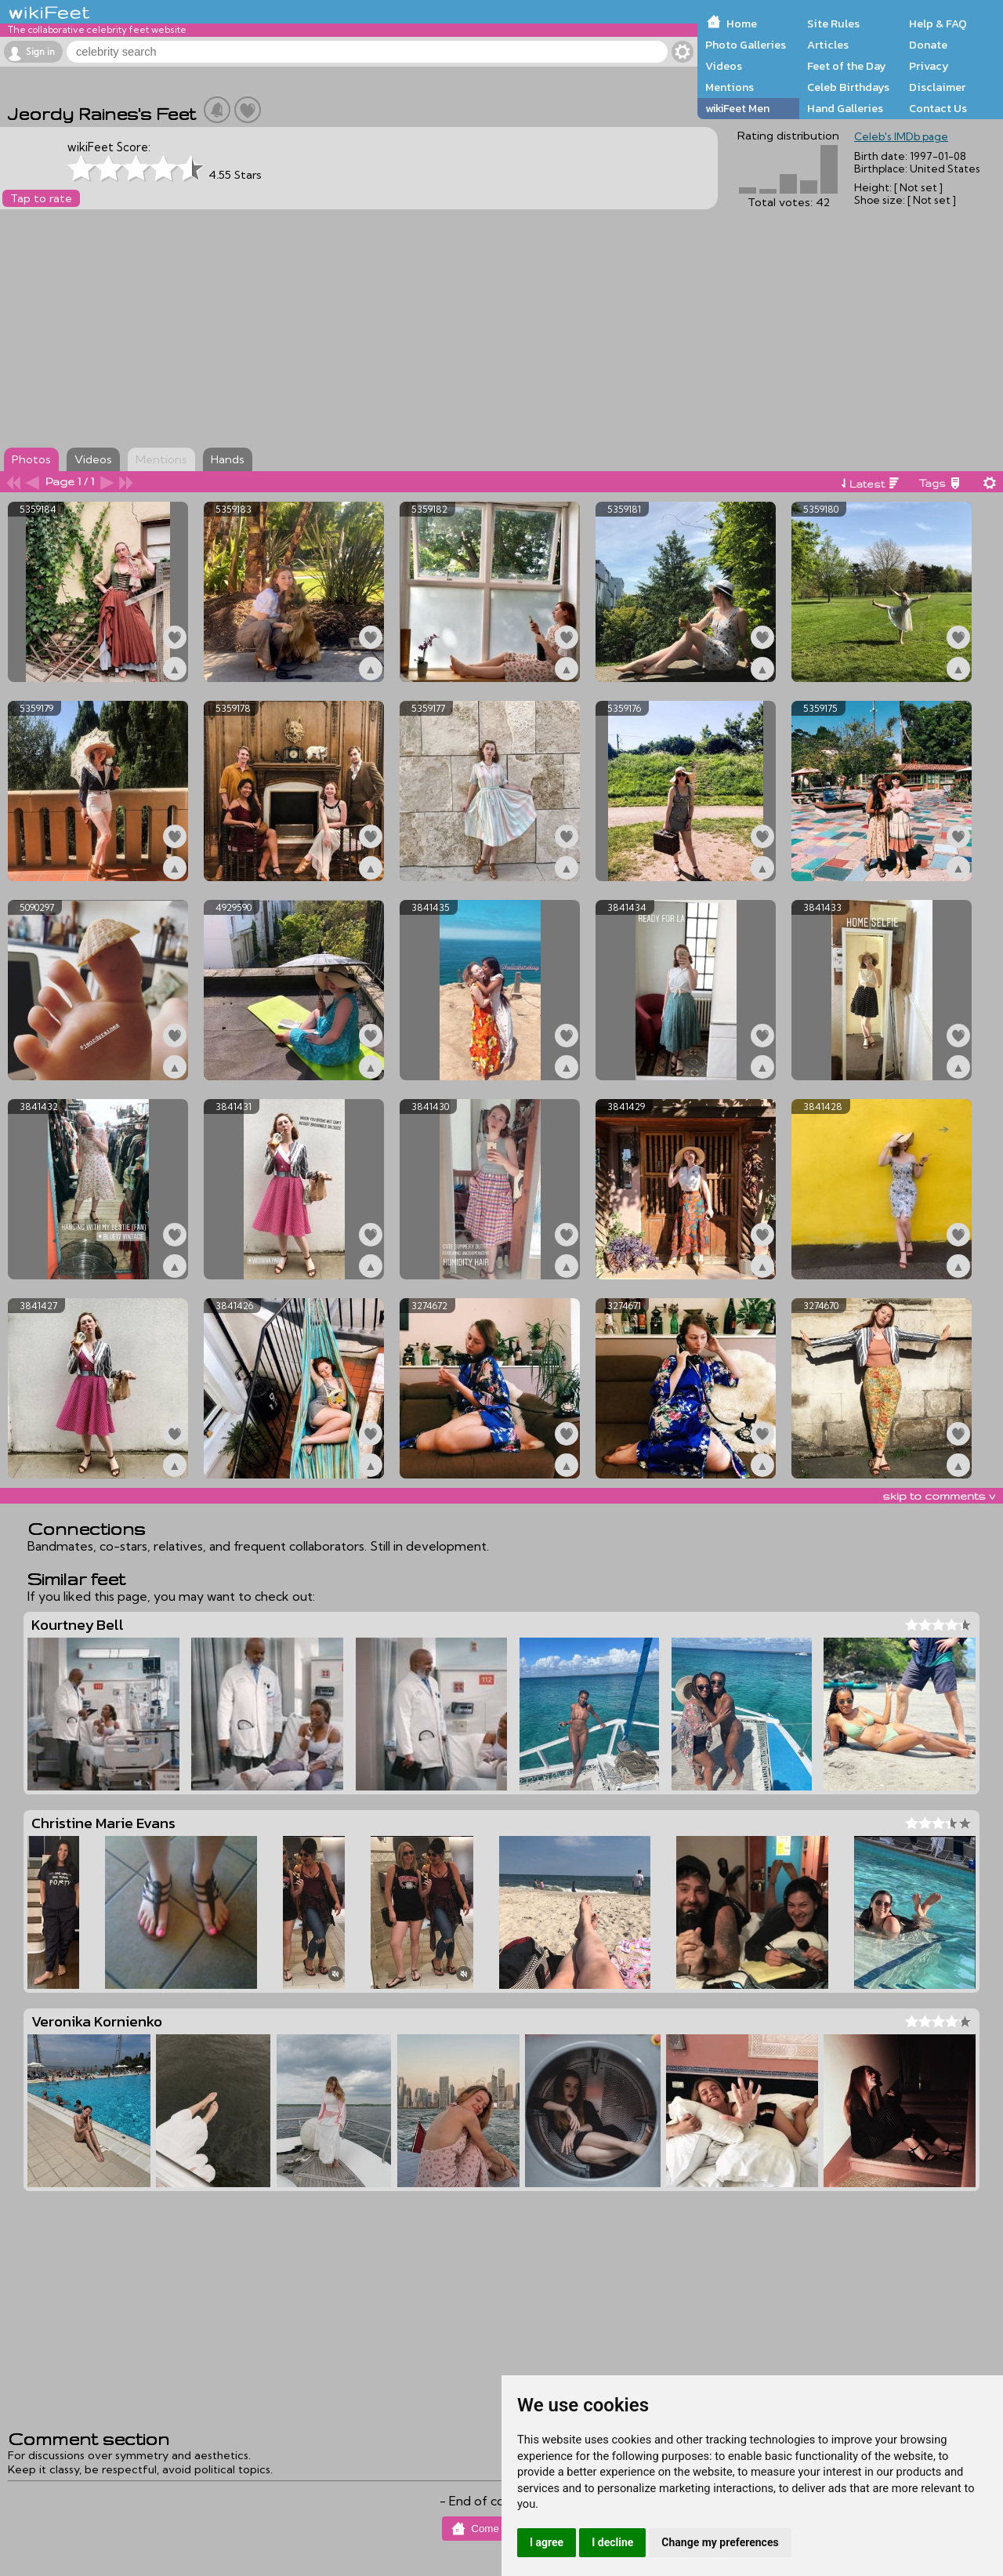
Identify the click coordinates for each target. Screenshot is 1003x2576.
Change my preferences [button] (719, 2542)
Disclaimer (937, 87)
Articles (828, 44)
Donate (928, 44)
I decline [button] (612, 2542)
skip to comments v (938, 1495)
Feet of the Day (846, 65)
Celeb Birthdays (848, 87)
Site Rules (833, 23)
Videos (723, 65)
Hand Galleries (845, 108)
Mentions (729, 87)
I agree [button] (546, 2542)
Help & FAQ (938, 23)
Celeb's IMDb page (901, 136)
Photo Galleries (745, 44)
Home (741, 23)
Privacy (929, 65)
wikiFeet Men (737, 108)
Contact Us (938, 108)
